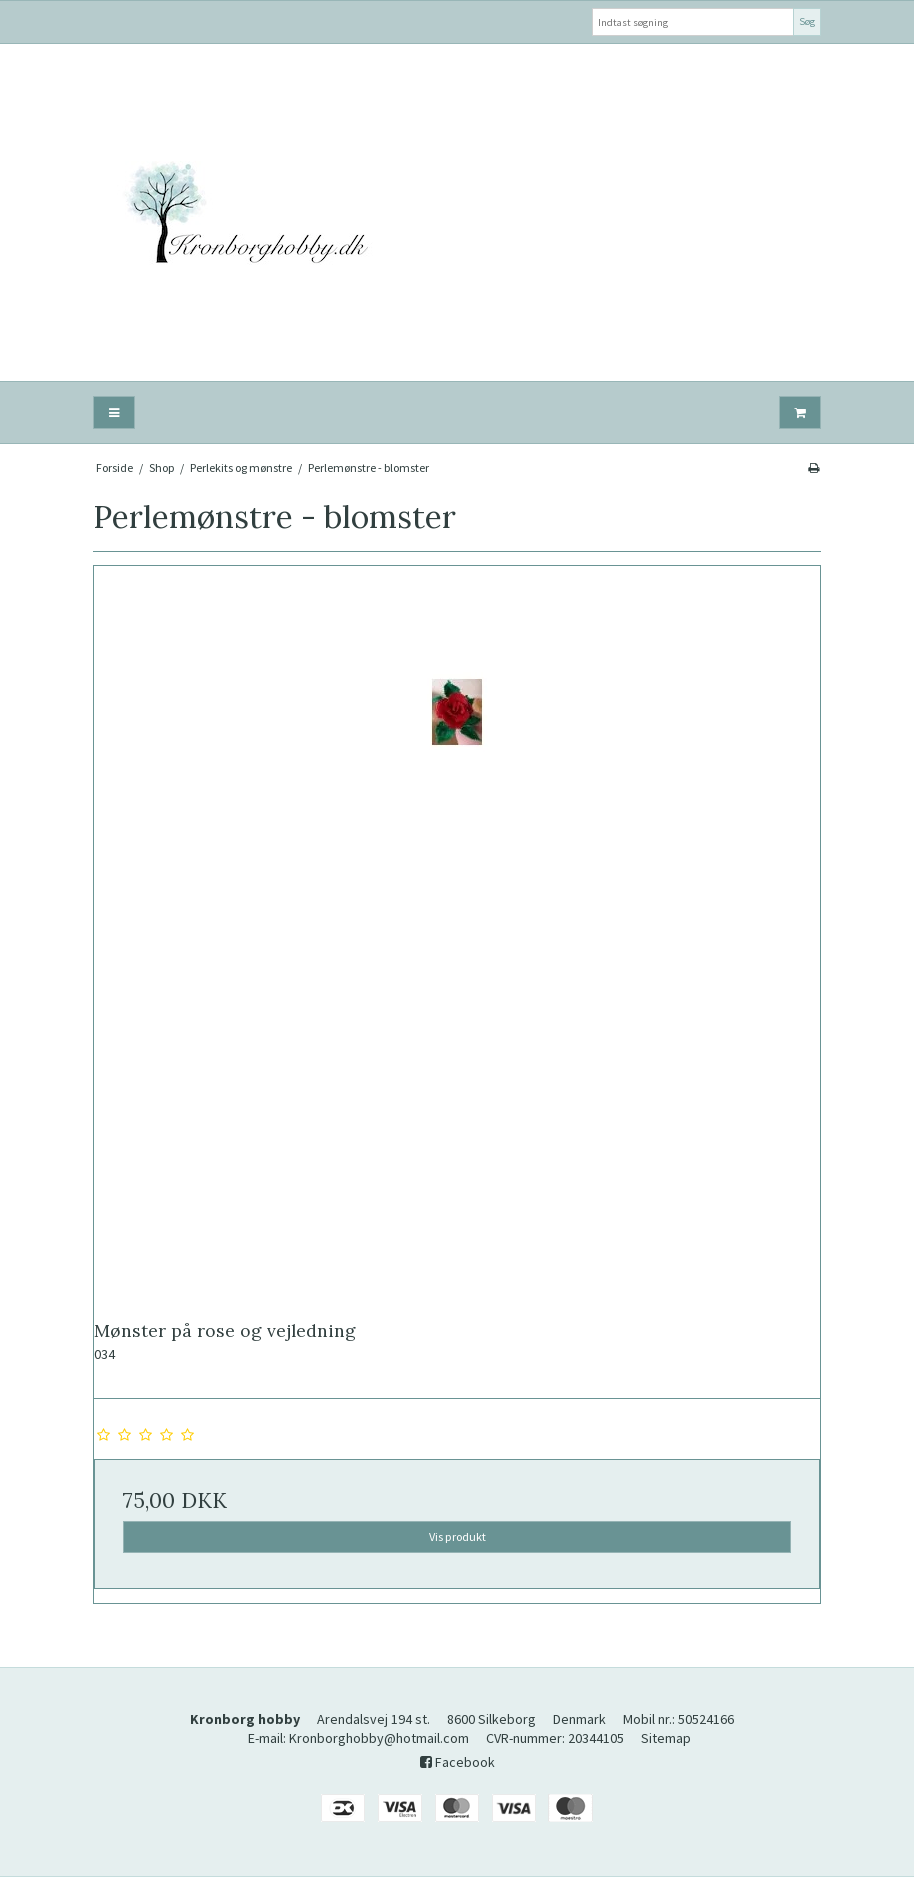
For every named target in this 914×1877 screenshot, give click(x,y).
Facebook (457, 1762)
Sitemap (666, 1738)
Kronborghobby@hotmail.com (379, 1738)
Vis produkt (457, 1536)
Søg (807, 21)
